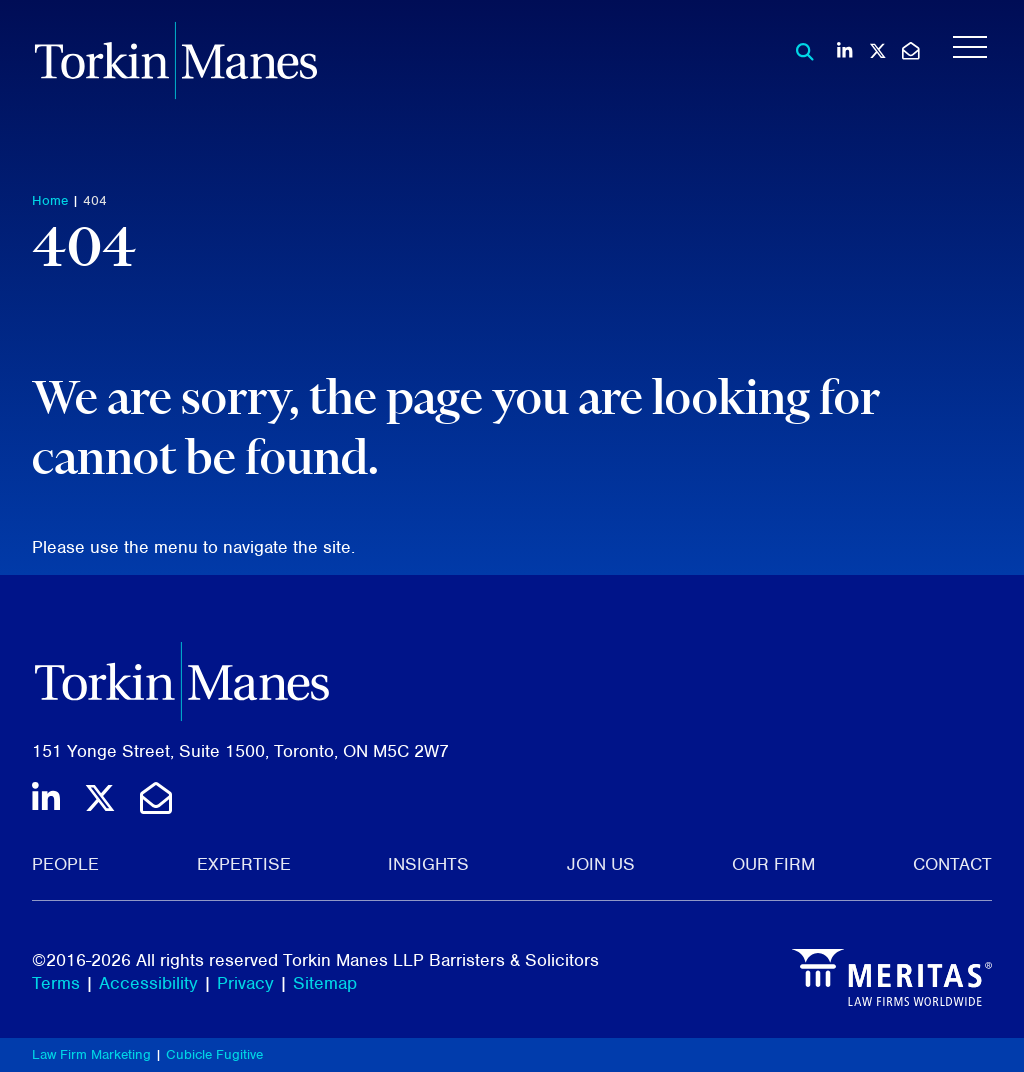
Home (50, 200)
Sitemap (325, 983)
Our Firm (773, 864)
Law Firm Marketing (91, 1054)
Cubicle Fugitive (214, 1054)
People (65, 864)
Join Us (601, 864)
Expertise (244, 864)
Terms (56, 983)
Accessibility (148, 983)
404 (95, 200)
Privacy (245, 983)
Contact (952, 864)
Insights (428, 864)
